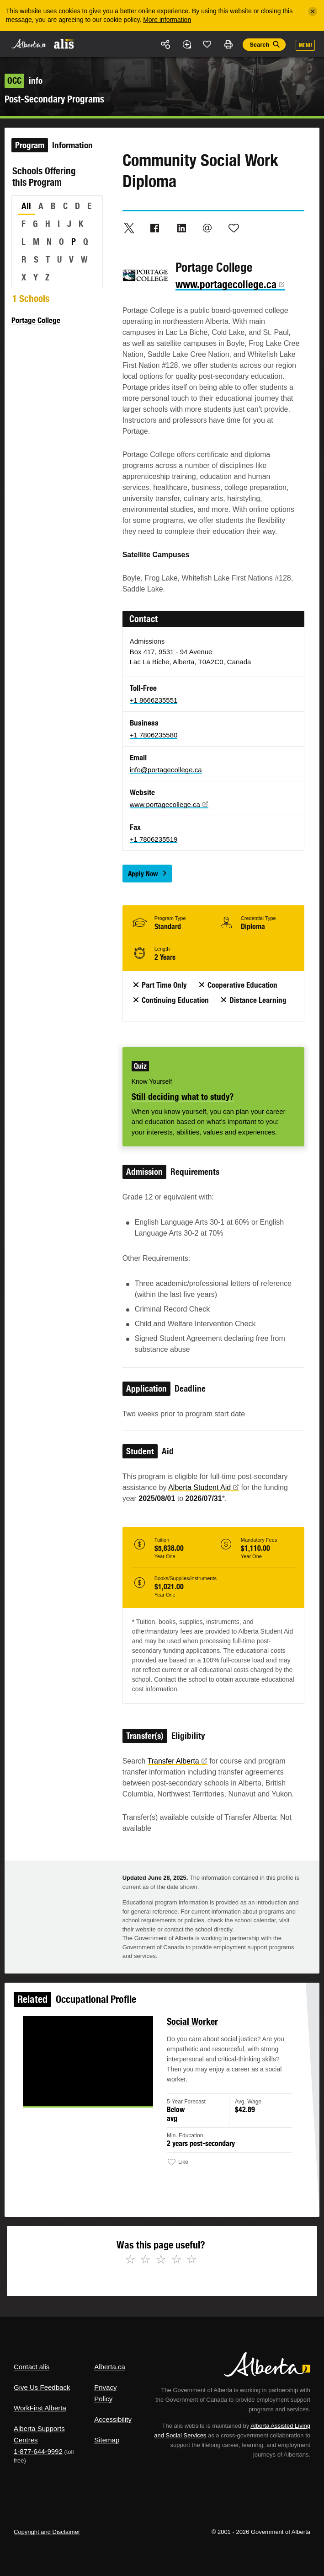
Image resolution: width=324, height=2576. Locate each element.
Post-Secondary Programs (54, 99)
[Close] (312, 11)
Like (207, 43)
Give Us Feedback (42, 2387)
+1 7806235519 (154, 839)
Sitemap (106, 2440)
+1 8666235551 (154, 700)
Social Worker (189, 2037)
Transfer (177, 1761)
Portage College (35, 320)
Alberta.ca (109, 2367)
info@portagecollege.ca (166, 770)
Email (207, 227)
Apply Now (143, 873)
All (26, 206)
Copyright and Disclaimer (47, 2531)
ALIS (64, 43)
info (23, 80)
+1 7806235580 (154, 735)
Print (228, 44)
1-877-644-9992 (38, 2451)
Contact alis (31, 2367)
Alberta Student (203, 1487)
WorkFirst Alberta (40, 2408)
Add (186, 44)
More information (167, 19)
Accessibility (113, 2419)
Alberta (28, 43)
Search (259, 44)
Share (165, 44)
